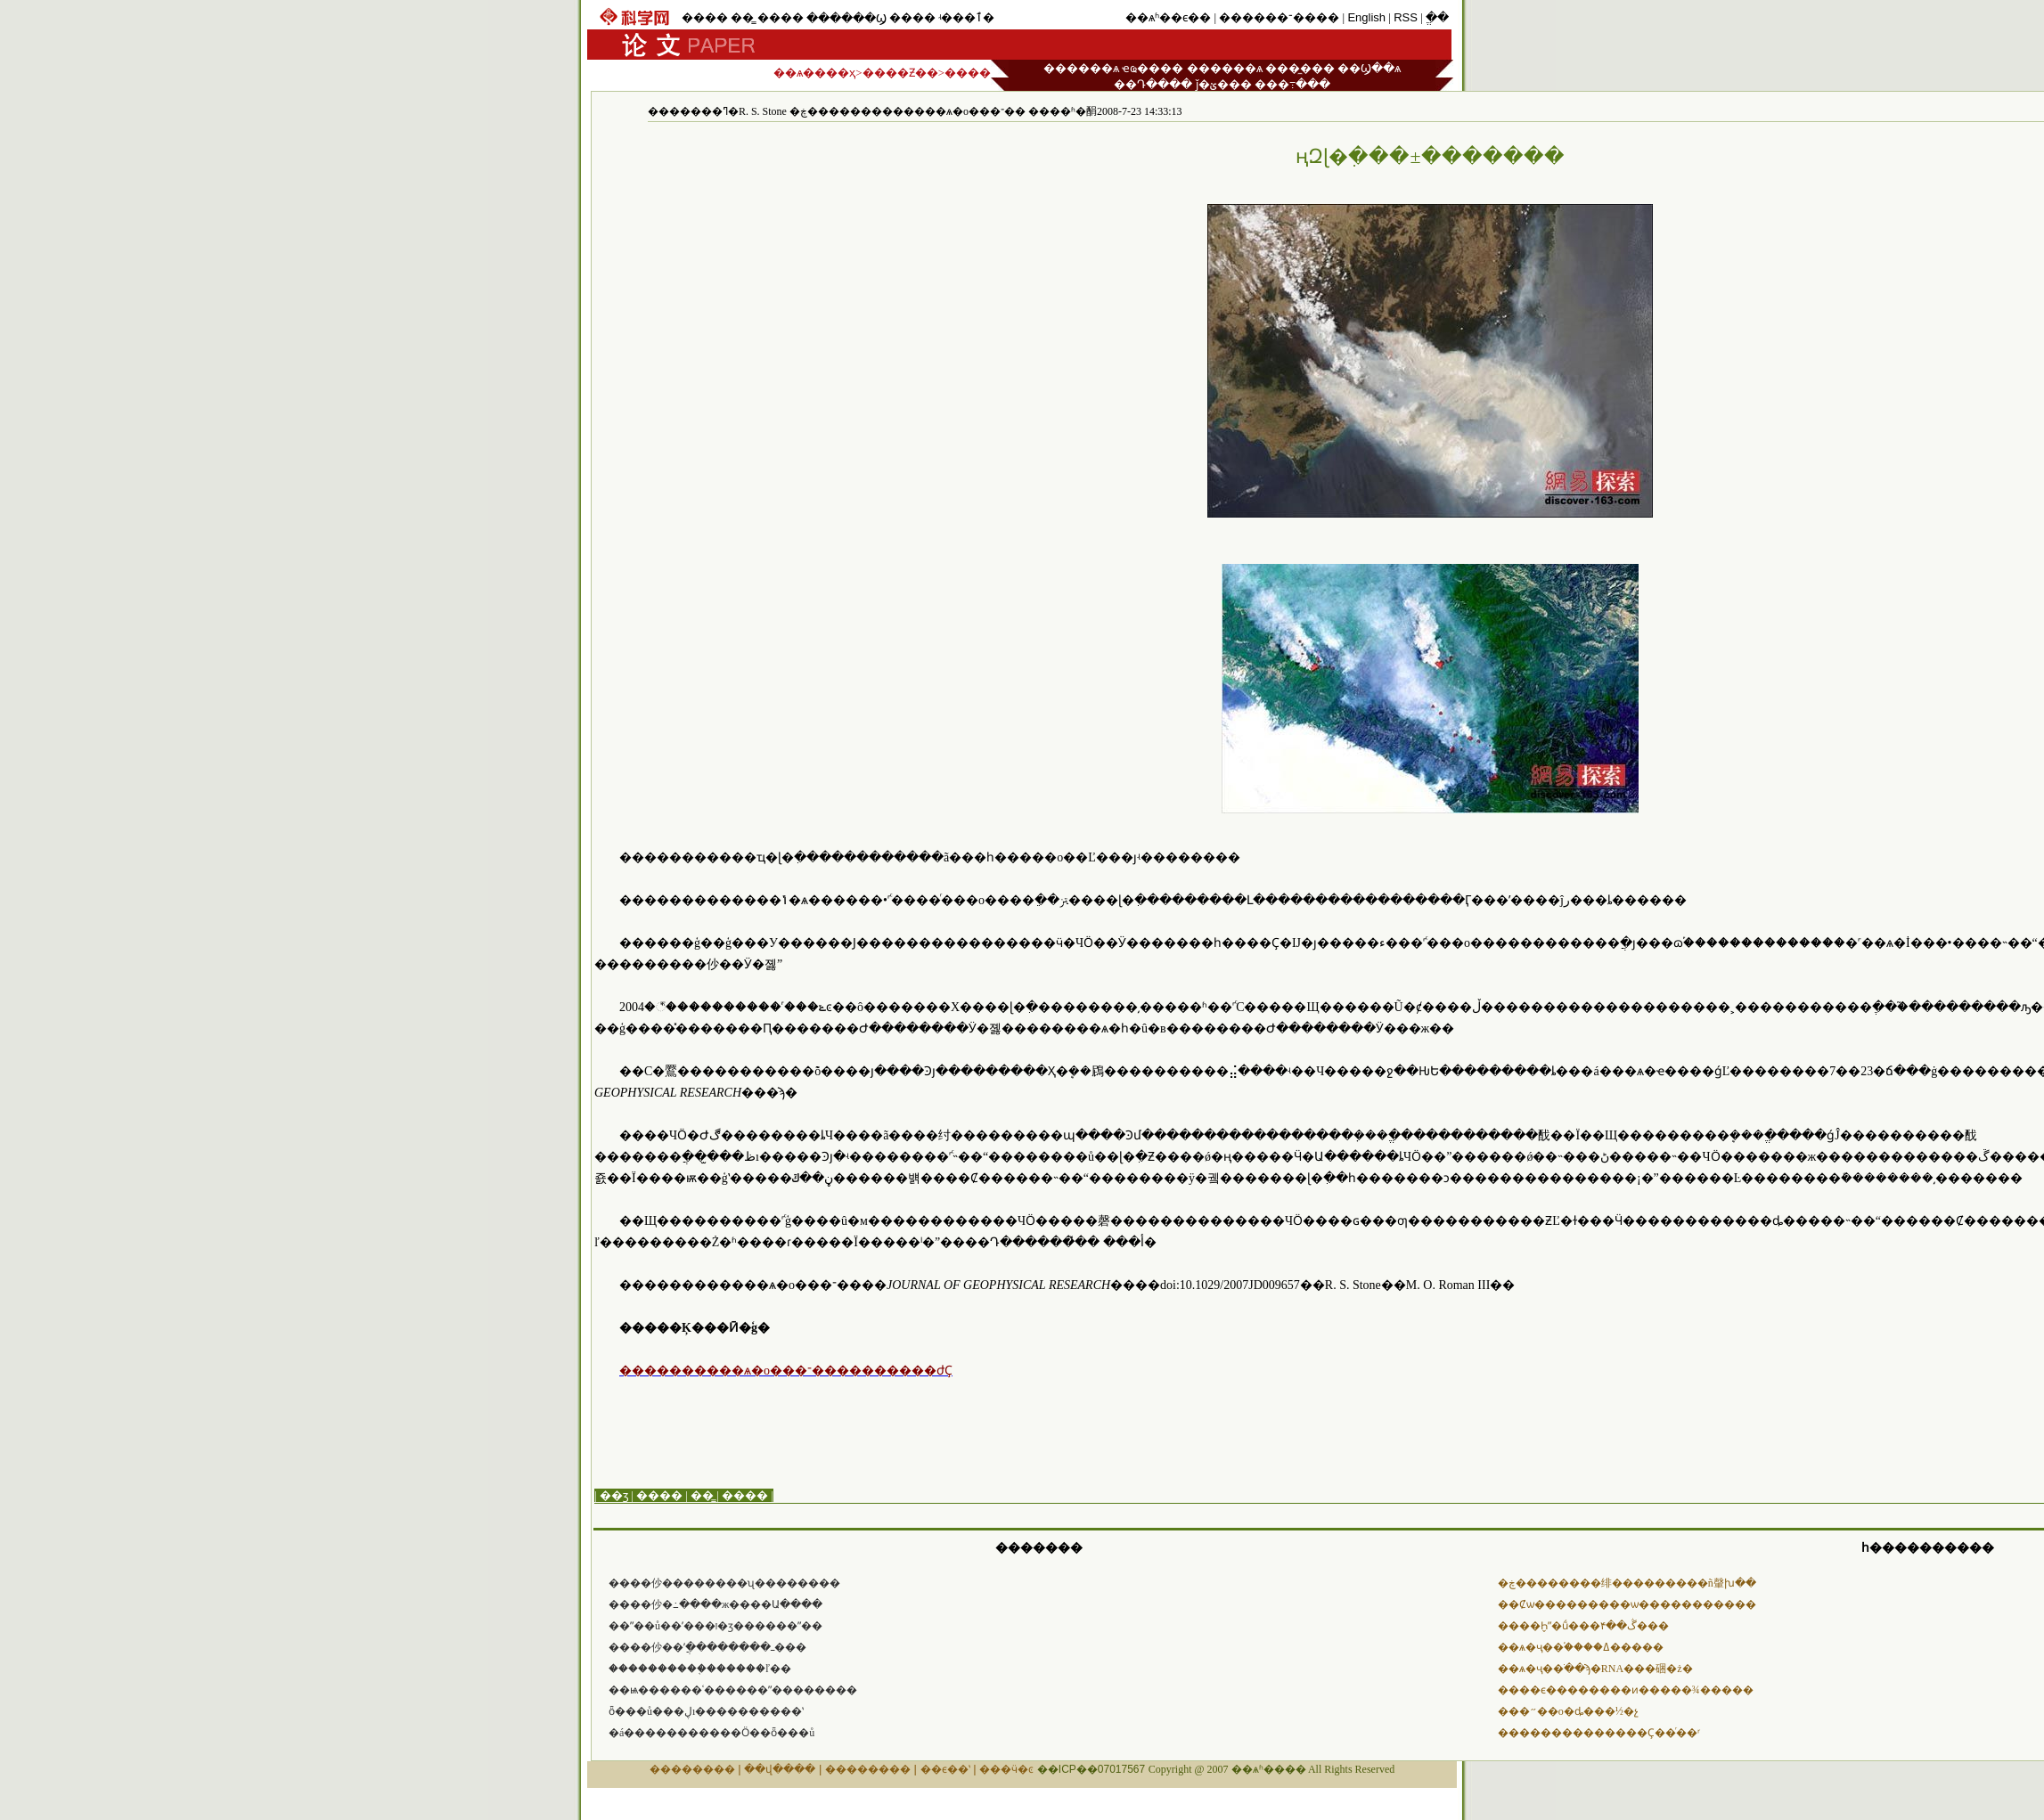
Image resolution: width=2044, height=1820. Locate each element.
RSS (1406, 17)
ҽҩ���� (1152, 68)
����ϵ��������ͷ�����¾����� (1626, 1690)
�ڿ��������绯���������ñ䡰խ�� (1627, 1583)
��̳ (742, 17)
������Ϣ (846, 18)
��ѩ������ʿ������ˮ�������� (733, 1690)
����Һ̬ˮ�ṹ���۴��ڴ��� (1583, 1626)
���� (705, 17)
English (1366, 17)
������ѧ (1081, 68)
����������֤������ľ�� (700, 1668)
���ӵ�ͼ (1006, 1769)
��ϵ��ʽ (945, 1769)
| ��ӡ (611, 1495)
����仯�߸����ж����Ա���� (715, 1604)
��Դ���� (1153, 84)
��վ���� (779, 1769)
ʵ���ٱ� (966, 17)
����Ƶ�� (900, 72)
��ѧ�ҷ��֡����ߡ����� (1581, 1647)
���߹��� (1292, 84)
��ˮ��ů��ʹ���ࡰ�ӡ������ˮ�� (715, 1626)
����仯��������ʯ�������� (724, 1583)
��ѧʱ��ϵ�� (1168, 17)
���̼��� (1300, 68)
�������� (692, 1769)
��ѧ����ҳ (814, 72)
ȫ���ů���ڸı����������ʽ (706, 1711)
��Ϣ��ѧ (1369, 68)
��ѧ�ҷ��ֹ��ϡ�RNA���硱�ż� (1595, 1668)
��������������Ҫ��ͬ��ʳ (1599, 1732)
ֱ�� (1437, 17)
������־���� (1279, 17)
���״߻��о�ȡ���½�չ (1568, 1711)
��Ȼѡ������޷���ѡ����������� (1627, 1604)
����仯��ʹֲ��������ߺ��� (707, 1647)
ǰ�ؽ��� (1224, 84)
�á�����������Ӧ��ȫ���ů (711, 1732)
